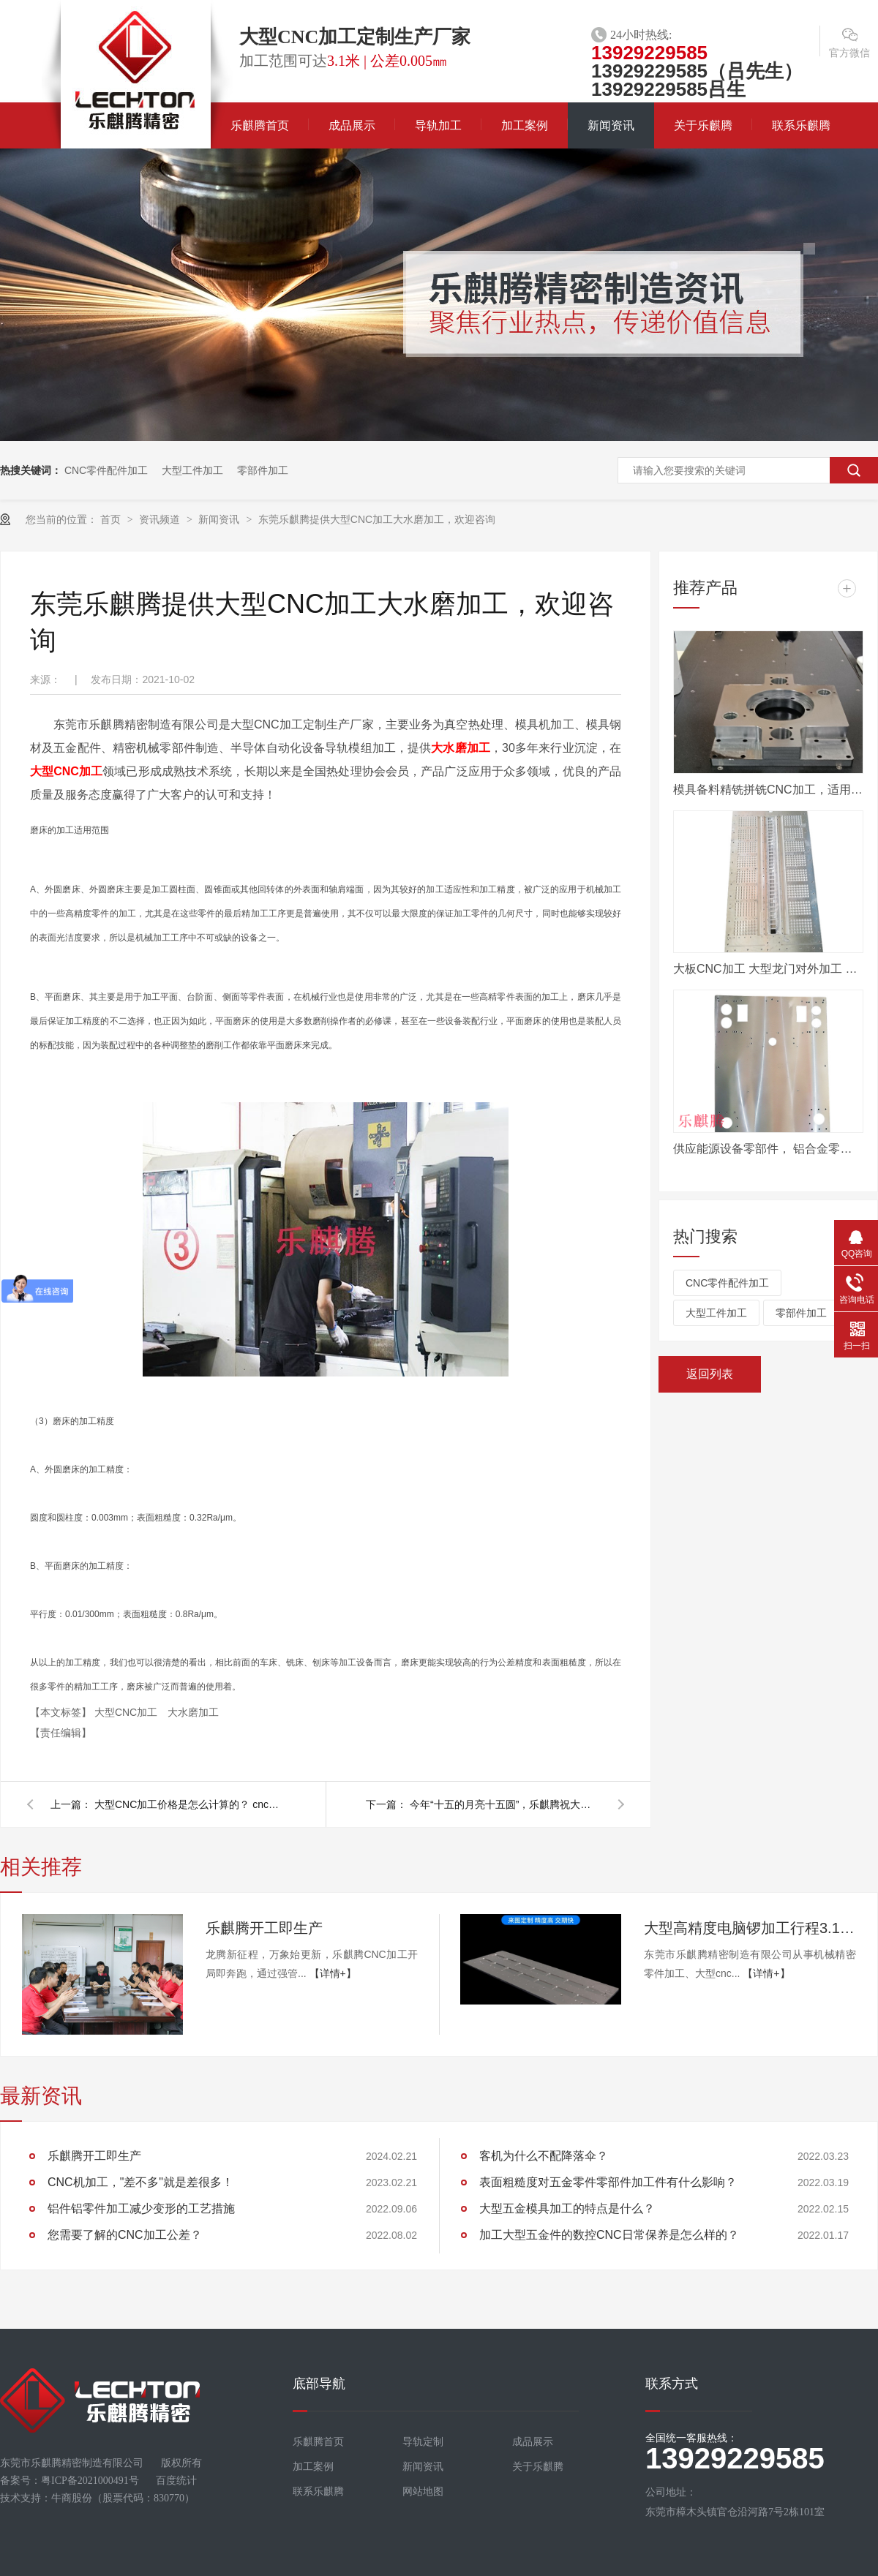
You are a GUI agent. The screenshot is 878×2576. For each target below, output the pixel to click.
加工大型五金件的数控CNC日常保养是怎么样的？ (609, 2235)
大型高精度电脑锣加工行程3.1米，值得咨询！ (750, 1928)
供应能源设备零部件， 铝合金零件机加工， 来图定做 (768, 1148)
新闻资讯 (611, 125)
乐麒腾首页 (259, 125)
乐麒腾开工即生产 (264, 1928)
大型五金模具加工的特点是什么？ (567, 2208)
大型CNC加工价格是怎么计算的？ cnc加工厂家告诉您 (189, 1804)
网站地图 (422, 2491)
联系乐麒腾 (801, 125)
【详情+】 (332, 1973)
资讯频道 (161, 519)
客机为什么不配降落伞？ (543, 2156)
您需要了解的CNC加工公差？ (125, 2235)
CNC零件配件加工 (106, 470)
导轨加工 (438, 125)
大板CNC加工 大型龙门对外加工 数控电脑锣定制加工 (768, 969)
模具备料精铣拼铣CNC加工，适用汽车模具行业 (768, 789)
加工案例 (524, 125)
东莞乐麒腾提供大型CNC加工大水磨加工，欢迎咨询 (376, 519)
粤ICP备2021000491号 (90, 2480)
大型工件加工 (192, 470)
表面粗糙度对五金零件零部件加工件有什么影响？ (608, 2182)
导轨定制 (422, 2441)
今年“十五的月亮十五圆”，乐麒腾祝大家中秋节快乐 (505, 1804)
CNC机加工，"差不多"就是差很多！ (140, 2182)
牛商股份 (71, 2498)
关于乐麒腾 (703, 125)
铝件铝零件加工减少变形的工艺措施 (141, 2208)
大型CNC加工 (66, 771)
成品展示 (352, 125)
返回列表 (709, 1374)
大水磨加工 (460, 748)
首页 (112, 519)
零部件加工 (262, 470)
